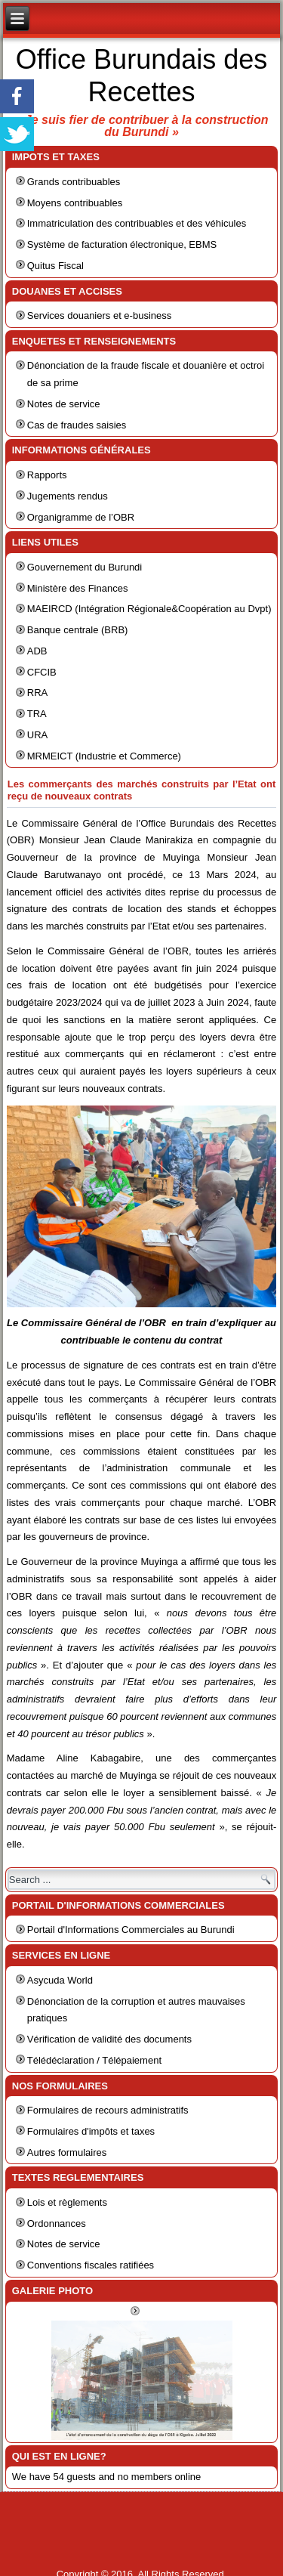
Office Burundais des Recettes (142, 75)
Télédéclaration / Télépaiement (94, 2060)
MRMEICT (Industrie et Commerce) (104, 756)
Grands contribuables (74, 181)
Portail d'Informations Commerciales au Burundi (131, 1929)
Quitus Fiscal (55, 265)
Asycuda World (60, 1980)
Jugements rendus (67, 496)
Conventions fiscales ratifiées (90, 2265)
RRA (37, 692)
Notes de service (63, 404)
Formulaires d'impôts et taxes (91, 2131)
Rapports (47, 475)
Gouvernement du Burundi (84, 567)
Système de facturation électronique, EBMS (122, 244)
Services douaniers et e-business (99, 315)
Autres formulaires (66, 2152)
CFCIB (42, 672)
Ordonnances (56, 2223)
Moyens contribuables (74, 203)
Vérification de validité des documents (109, 2039)
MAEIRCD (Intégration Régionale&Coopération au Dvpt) (149, 608)
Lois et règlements (67, 2202)
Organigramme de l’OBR (80, 517)
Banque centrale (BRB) (77, 629)
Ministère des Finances (77, 588)
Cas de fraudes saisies (77, 425)
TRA (37, 713)
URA (37, 735)
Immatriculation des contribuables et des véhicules (136, 223)
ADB (37, 651)
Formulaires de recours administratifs (108, 2110)
